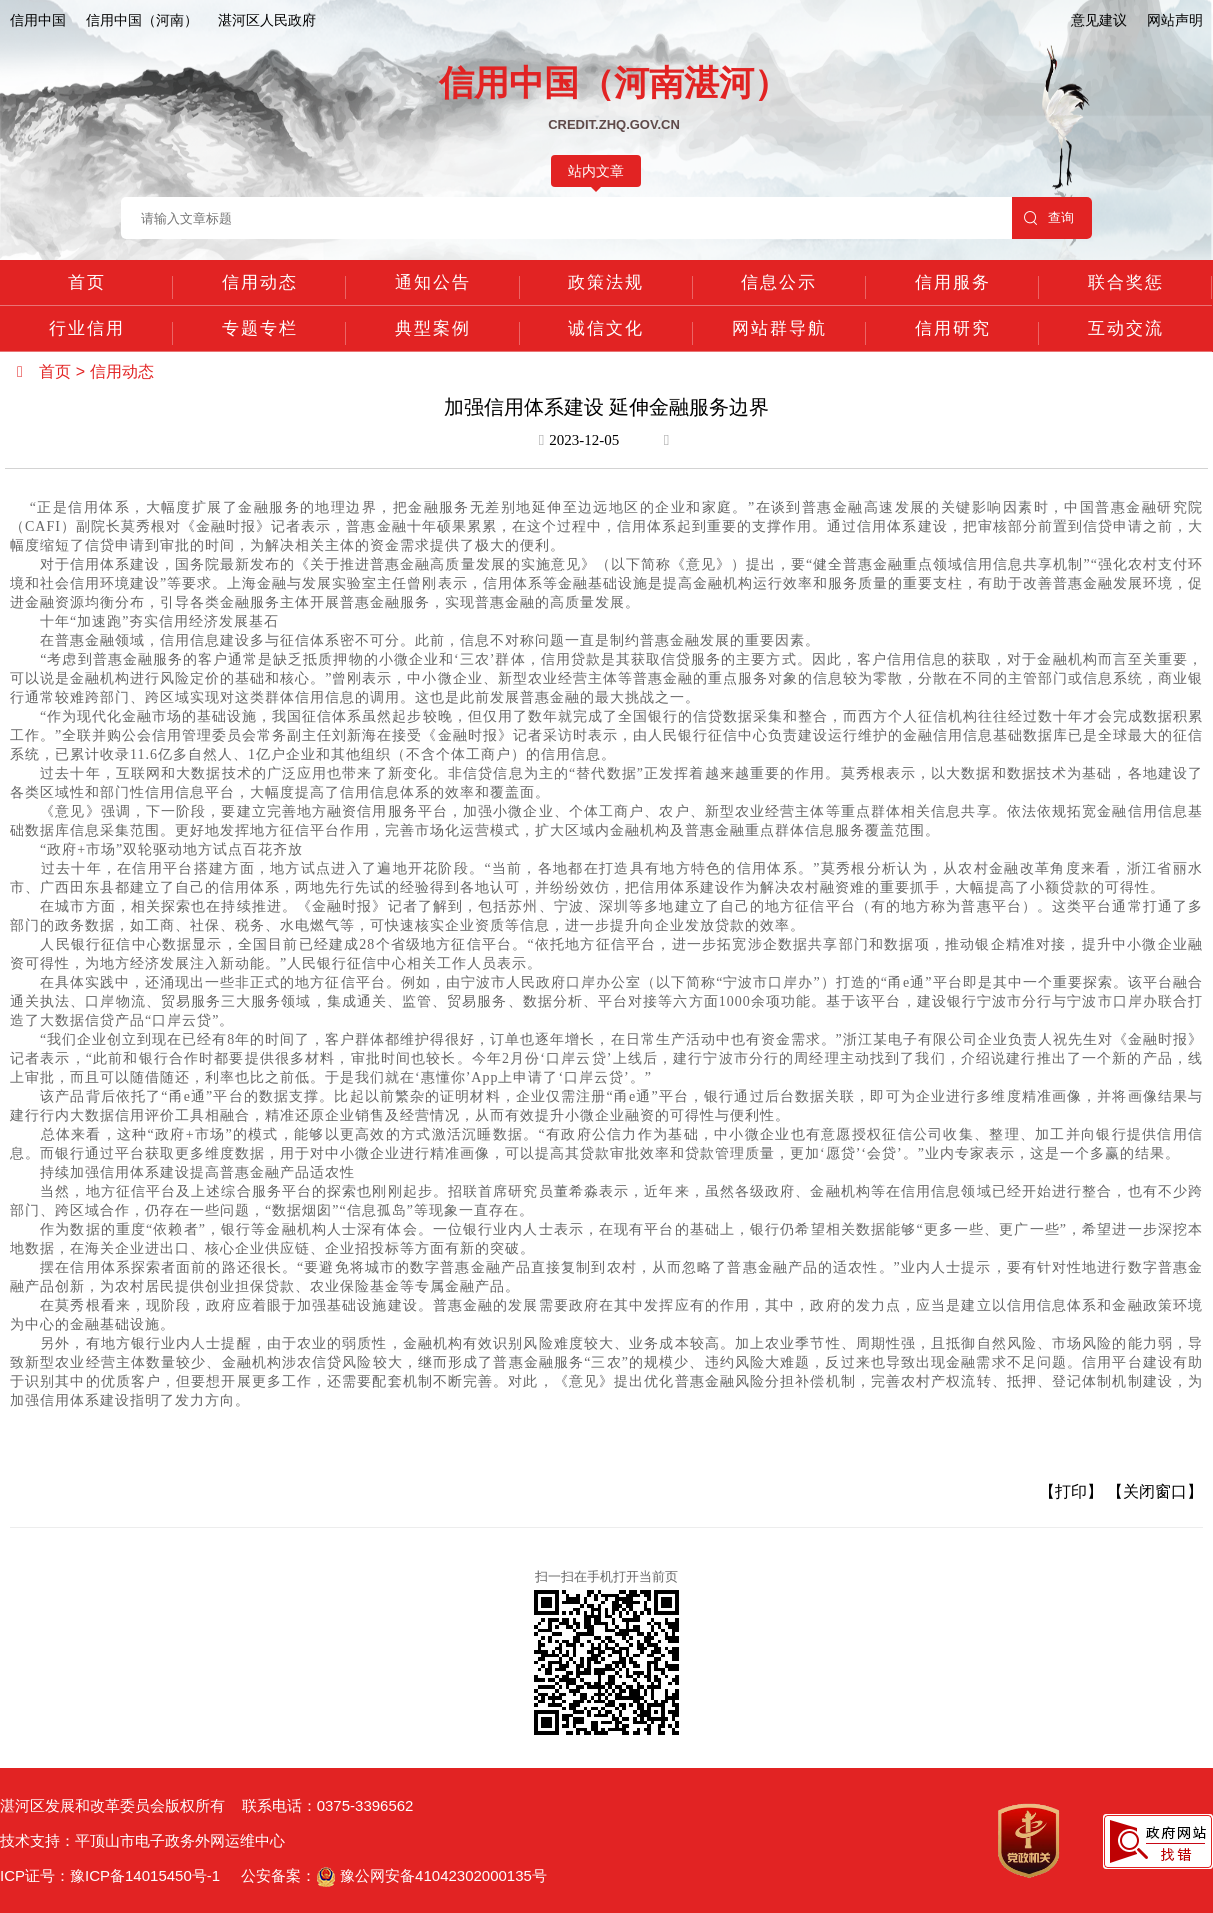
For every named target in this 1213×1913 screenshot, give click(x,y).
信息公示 (779, 282)
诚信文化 (606, 328)
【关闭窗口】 (1155, 1491)
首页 (87, 282)
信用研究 (953, 328)
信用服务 (953, 282)
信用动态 (260, 282)
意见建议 (1099, 20)
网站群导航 (779, 328)
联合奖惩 (1126, 282)
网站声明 (1175, 20)
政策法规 (606, 282)
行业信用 (87, 328)
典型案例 (433, 328)
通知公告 (433, 282)
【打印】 (1071, 1491)
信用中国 (38, 20)
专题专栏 (260, 328)
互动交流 (1126, 328)
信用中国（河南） (142, 20)
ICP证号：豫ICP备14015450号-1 (110, 1875)
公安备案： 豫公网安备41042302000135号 (394, 1875)
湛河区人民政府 (267, 20)
